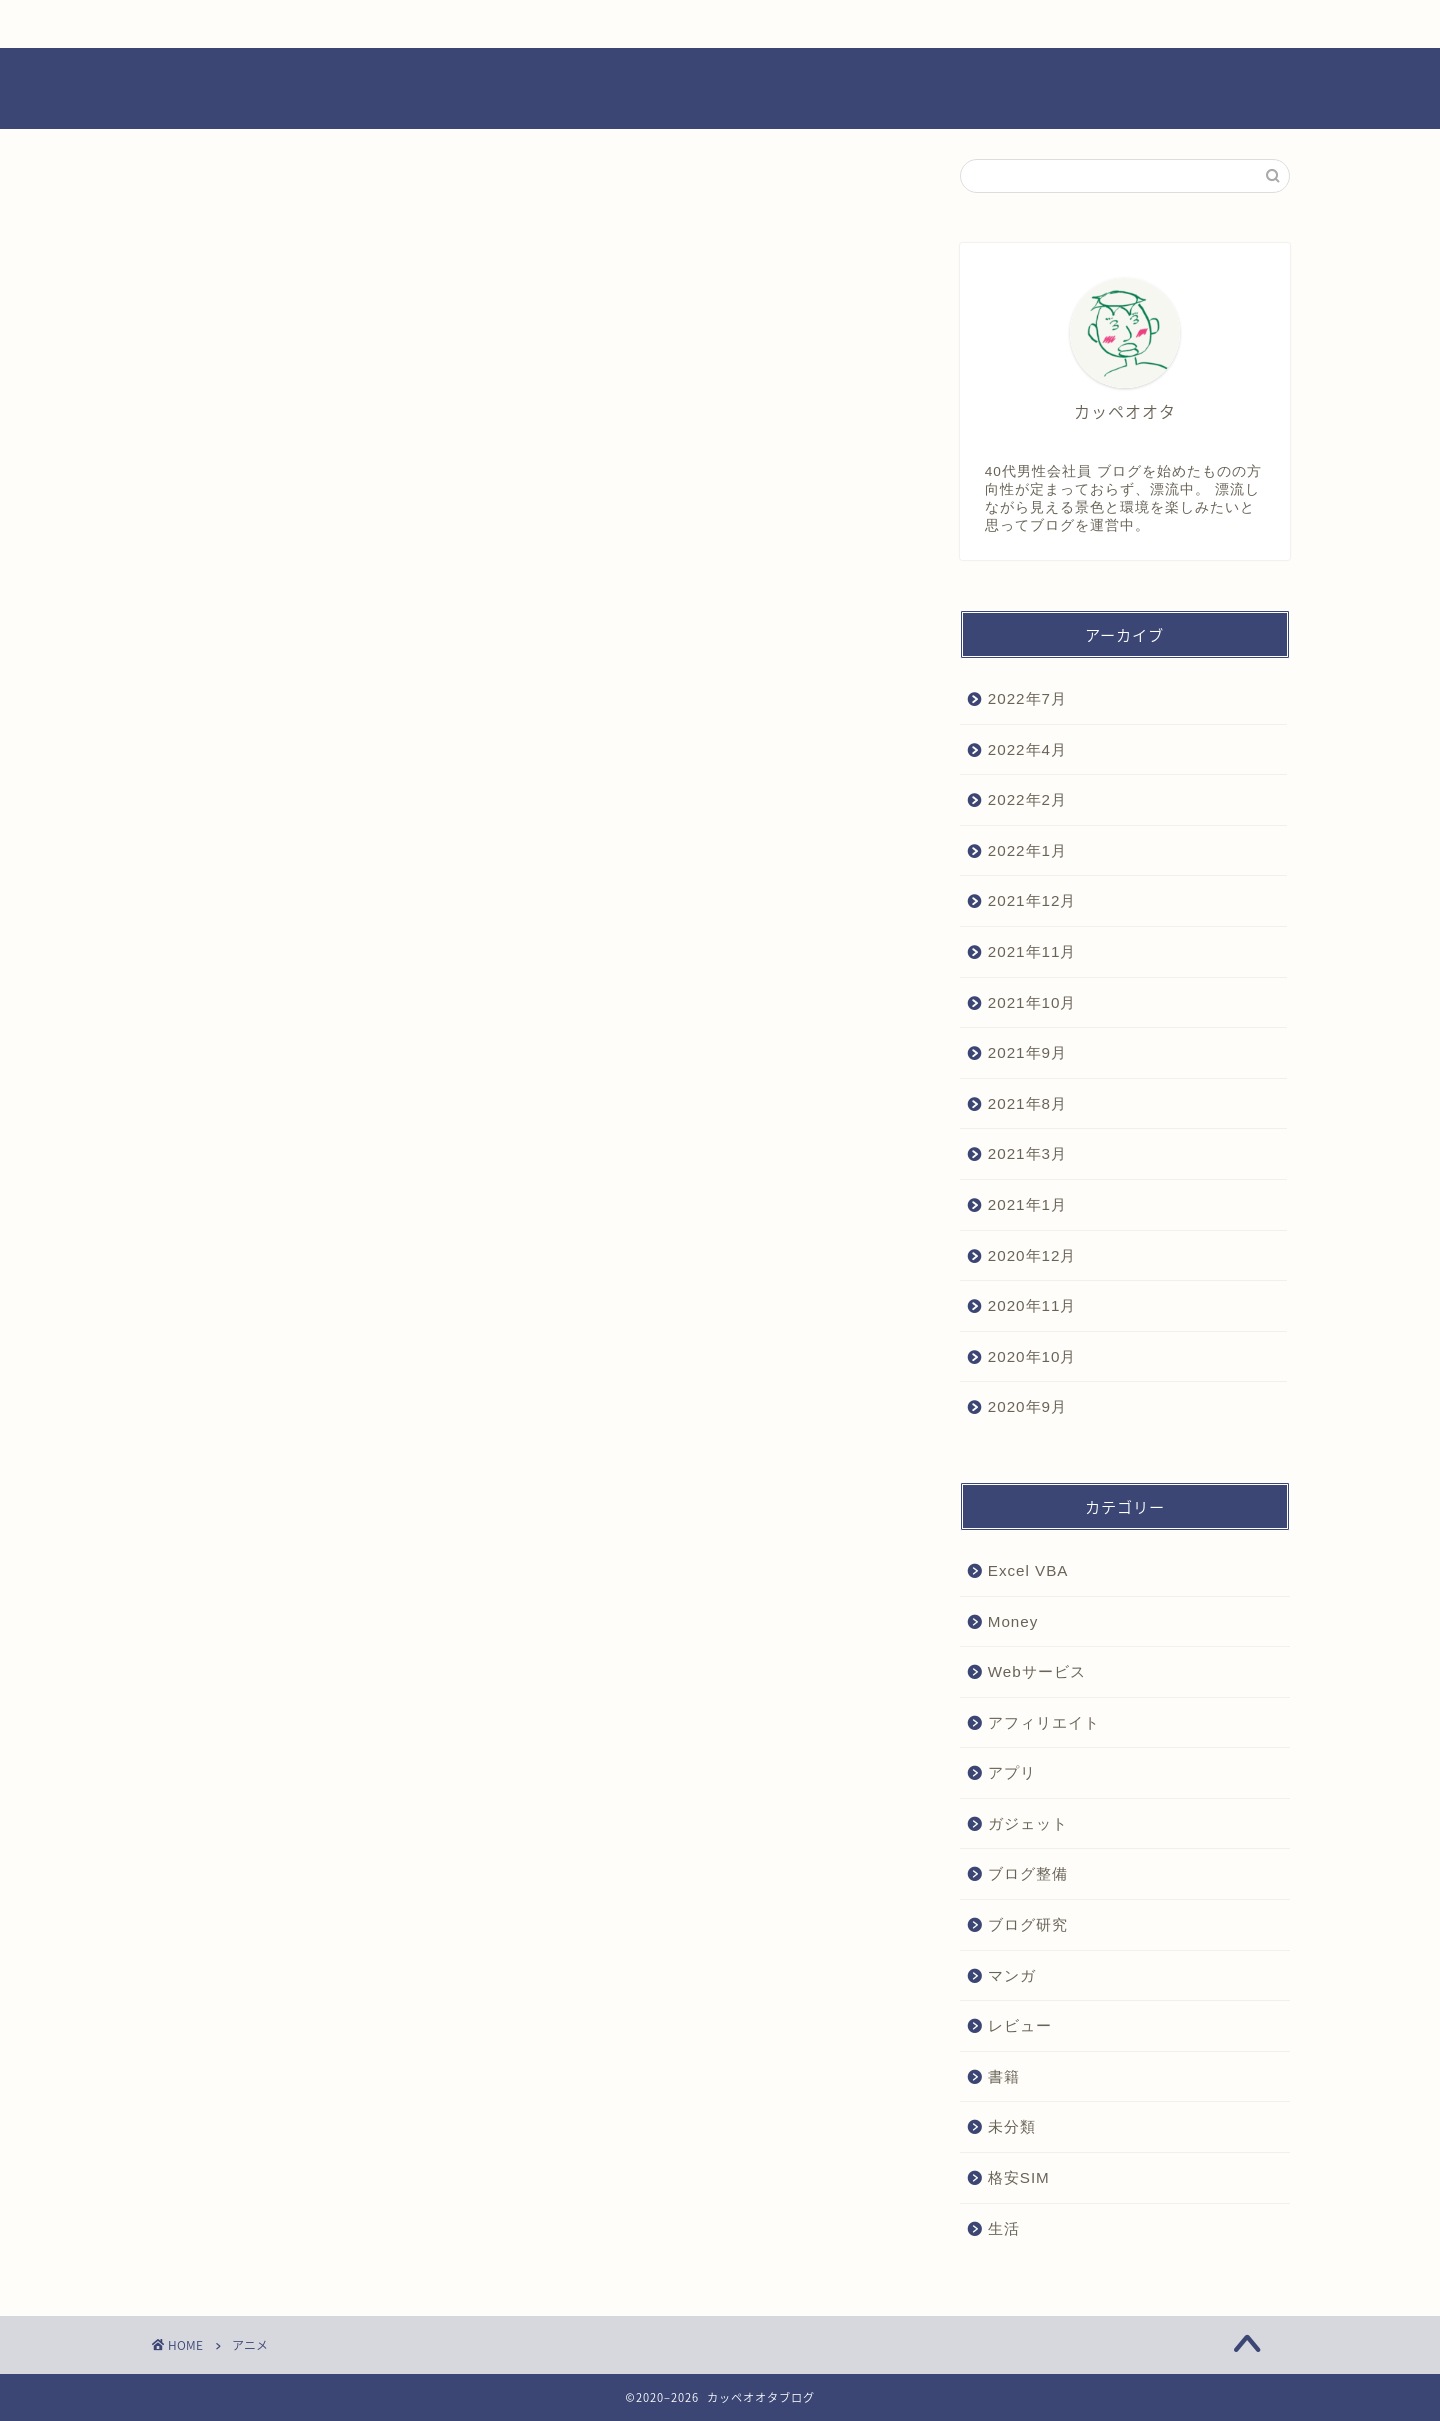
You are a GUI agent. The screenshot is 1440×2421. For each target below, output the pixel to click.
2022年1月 (1027, 850)
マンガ (1012, 1975)
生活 (1004, 2228)
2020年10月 (1032, 1356)
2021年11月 (1032, 951)
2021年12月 (1032, 900)
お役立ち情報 (421, 24)
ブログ (602, 24)
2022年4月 (1027, 749)
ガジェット (1028, 1823)
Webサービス (1037, 1671)
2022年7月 (1027, 698)
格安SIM (1019, 2177)
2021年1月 (1027, 1204)
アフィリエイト (1044, 1722)
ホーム (241, 24)
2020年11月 (1032, 1305)
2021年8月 (1027, 1103)
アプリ (1012, 1772)
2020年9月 (1027, 1406)
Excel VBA (1028, 1570)
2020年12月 (1032, 1255)
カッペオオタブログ (720, 90)
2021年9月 (1027, 1052)
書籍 (1004, 2076)
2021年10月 (1032, 1002)
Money (1013, 1621)
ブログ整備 (1028, 1873)
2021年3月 (1027, 1153)
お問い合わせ (1144, 24)
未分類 (1012, 2126)
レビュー (783, 24)
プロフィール (963, 24)
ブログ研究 (1028, 1924)
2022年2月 (1027, 799)
